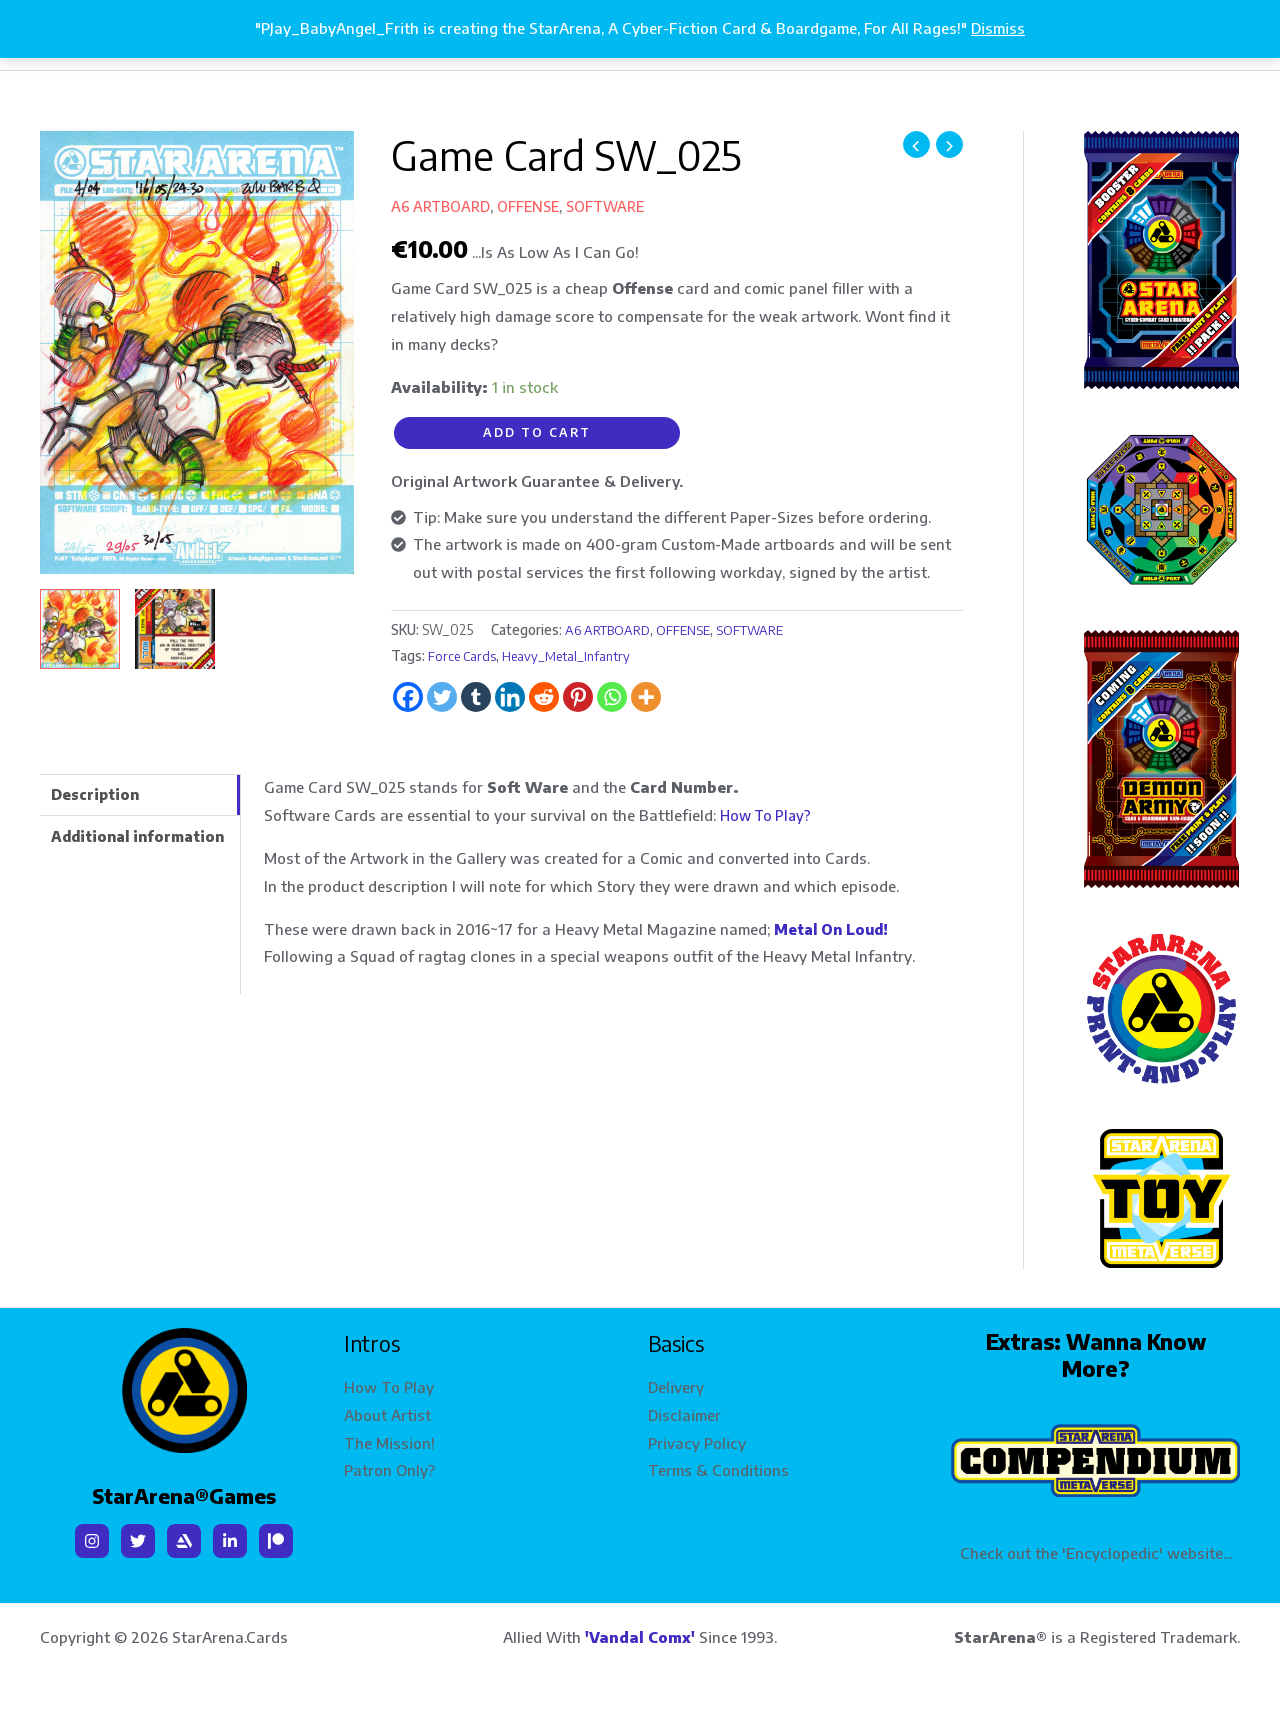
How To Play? (768, 814)
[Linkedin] (230, 1537)
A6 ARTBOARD (442, 206)
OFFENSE (534, 206)
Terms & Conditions (718, 1467)
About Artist (387, 1411)
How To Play (389, 1383)
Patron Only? (389, 1467)
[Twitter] (138, 1537)
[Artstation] (184, 1537)
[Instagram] (92, 1537)
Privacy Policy (697, 1439)
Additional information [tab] (144, 838)
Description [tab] (98, 794)
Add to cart (537, 432)
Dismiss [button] (998, 28)
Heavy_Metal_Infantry (572, 654)
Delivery (676, 1383)
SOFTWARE (617, 206)
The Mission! (389, 1439)
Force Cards (463, 654)
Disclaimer (684, 1411)
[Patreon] (276, 1537)
